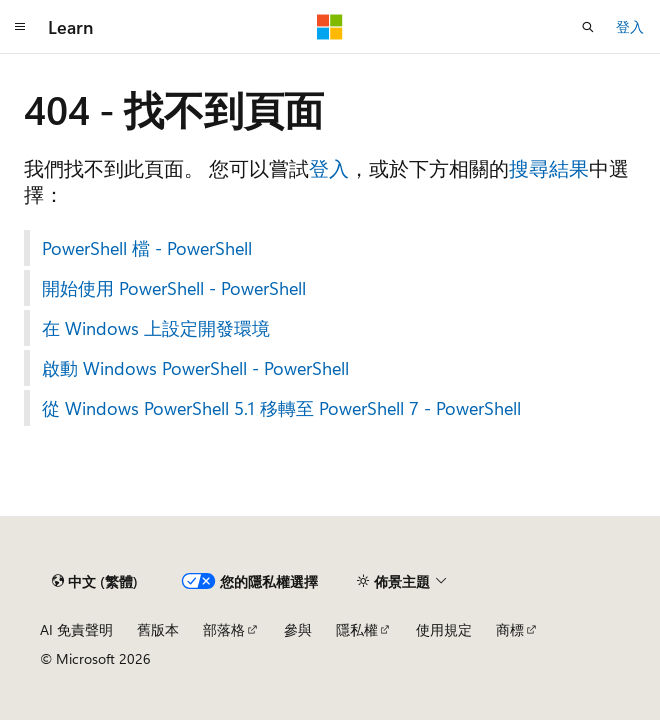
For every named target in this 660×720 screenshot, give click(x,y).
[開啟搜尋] (588, 27)
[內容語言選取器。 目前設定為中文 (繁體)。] (95, 581)
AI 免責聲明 (76, 629)
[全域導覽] (20, 27)
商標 (510, 629)
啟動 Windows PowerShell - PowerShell (195, 368)
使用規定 (444, 629)
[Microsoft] (330, 27)
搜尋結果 (549, 167)
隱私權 (357, 629)
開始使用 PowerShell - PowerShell (174, 288)
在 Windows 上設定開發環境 (156, 328)
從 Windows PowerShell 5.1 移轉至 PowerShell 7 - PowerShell (281, 408)
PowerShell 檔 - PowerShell (147, 248)
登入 (630, 26)
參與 (298, 629)
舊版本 (158, 629)
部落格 (224, 629)
